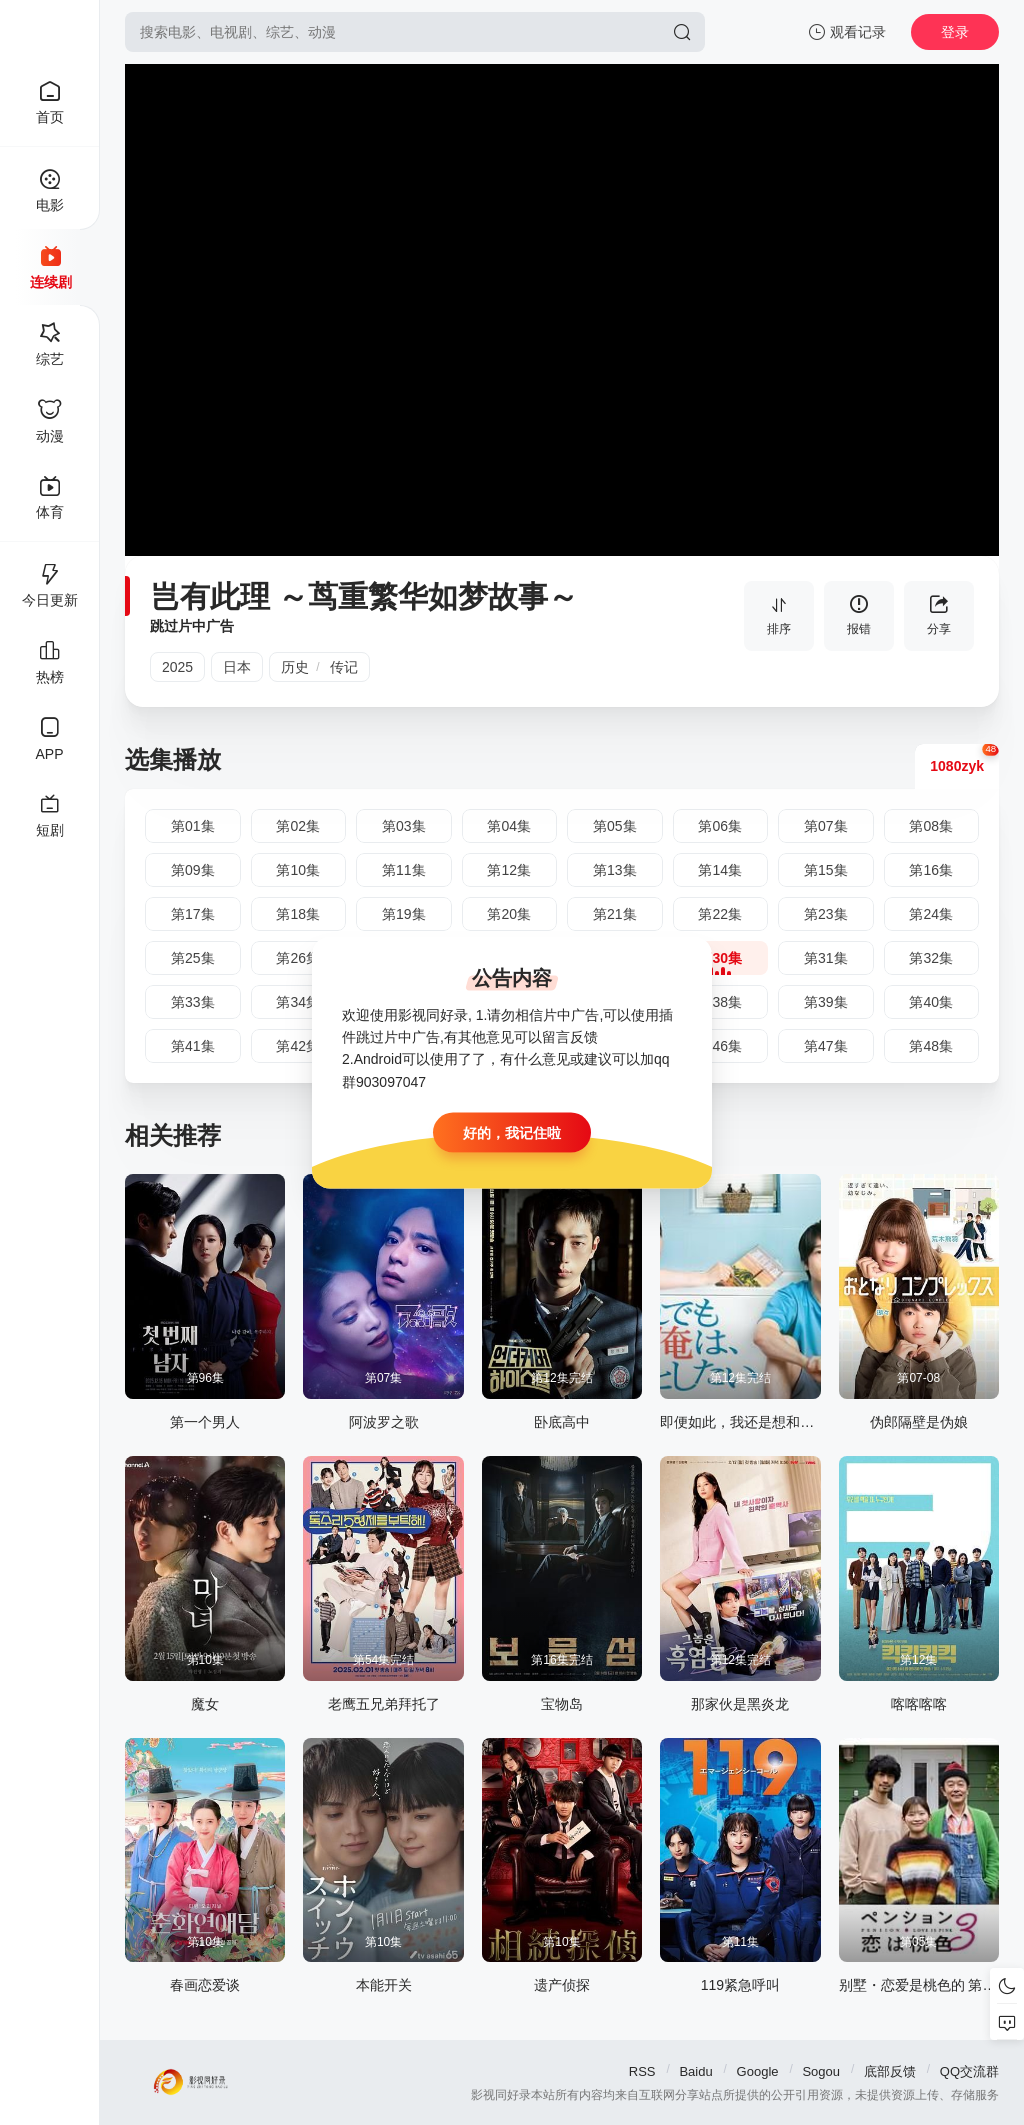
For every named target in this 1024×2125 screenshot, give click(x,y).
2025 (177, 667)
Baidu (695, 2071)
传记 (344, 667)
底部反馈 (890, 2071)
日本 (237, 667)
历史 (295, 667)
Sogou (821, 2071)
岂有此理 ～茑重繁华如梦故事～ (364, 596)
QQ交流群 (969, 2071)
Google (758, 2071)
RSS (642, 2071)
